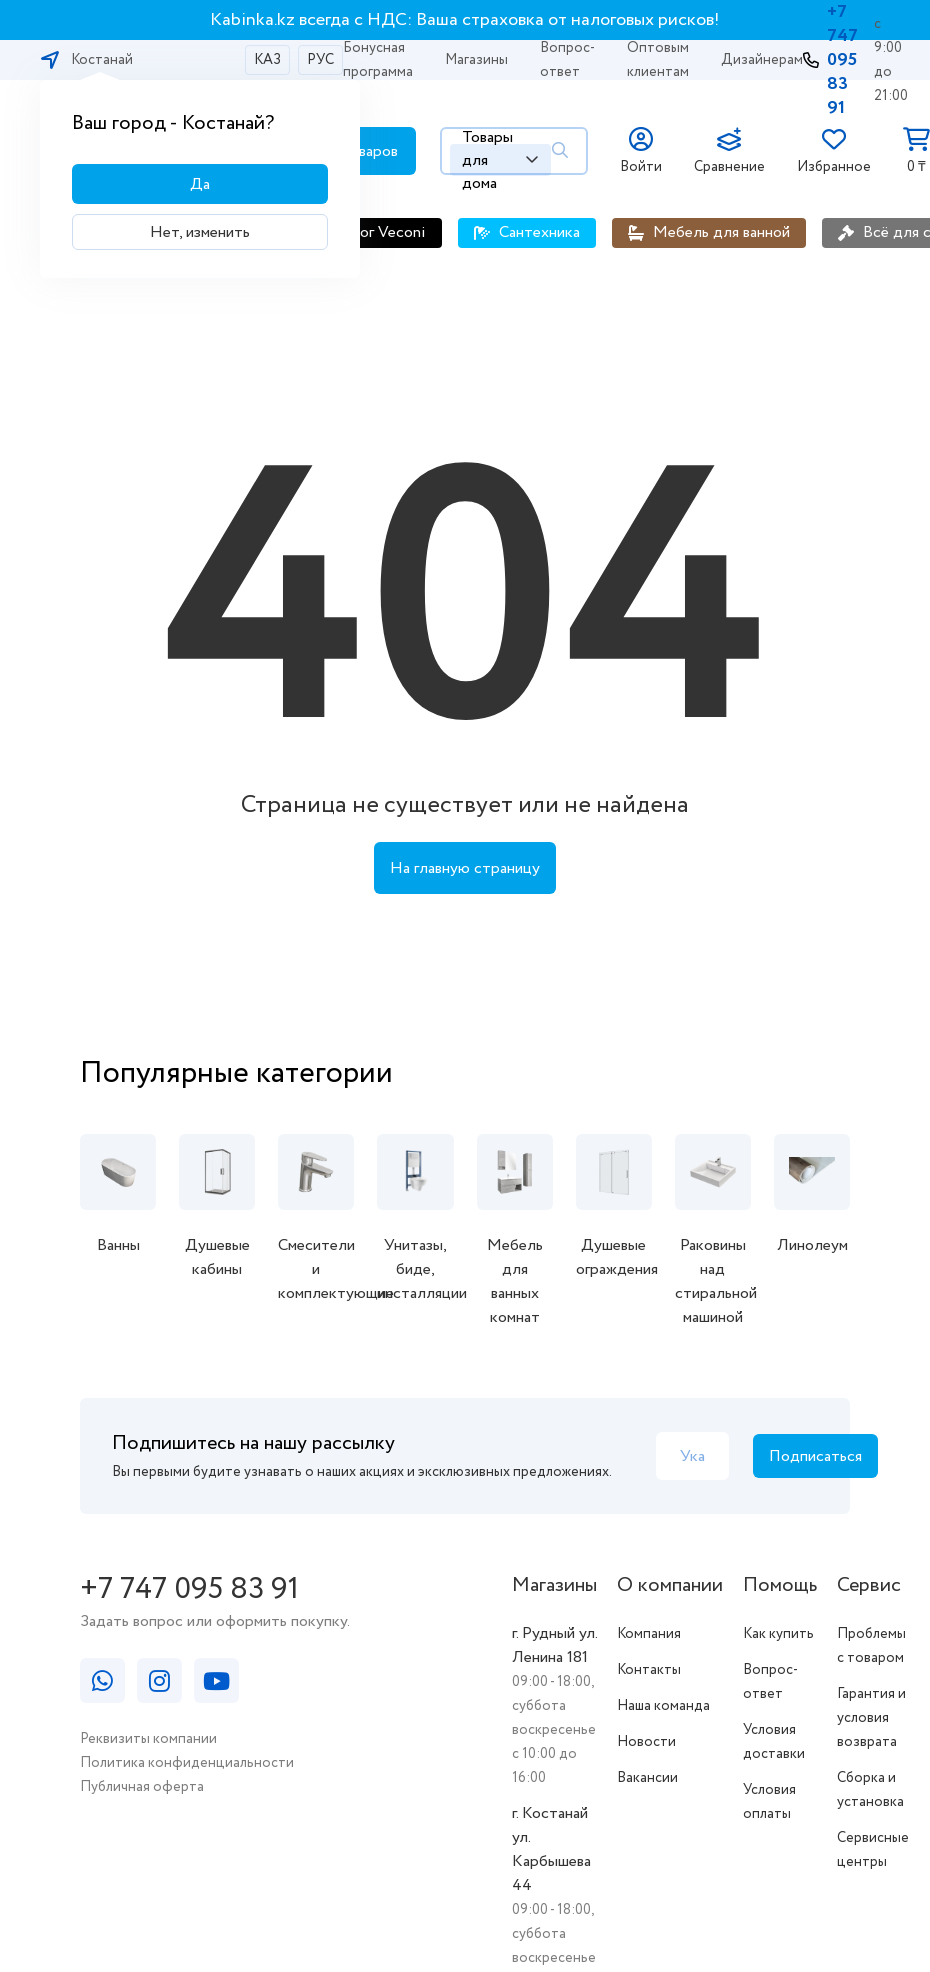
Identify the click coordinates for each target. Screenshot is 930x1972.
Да (200, 184)
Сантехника (539, 232)
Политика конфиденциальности (187, 1763)
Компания (649, 1634)
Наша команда (663, 1706)
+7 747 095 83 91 (842, 60)
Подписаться (815, 1456)
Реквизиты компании (148, 1739)
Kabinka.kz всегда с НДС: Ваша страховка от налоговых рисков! (465, 20)
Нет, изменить (200, 232)
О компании (670, 1585)
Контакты (649, 1670)
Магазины (476, 60)
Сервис (869, 1585)
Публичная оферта (142, 1787)
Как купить (778, 1634)
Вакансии (647, 1778)
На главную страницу (465, 868)
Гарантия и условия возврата (871, 1718)
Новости (646, 1742)
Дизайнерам (762, 60)
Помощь (780, 1585)
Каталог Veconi (371, 232)
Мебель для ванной (721, 232)
